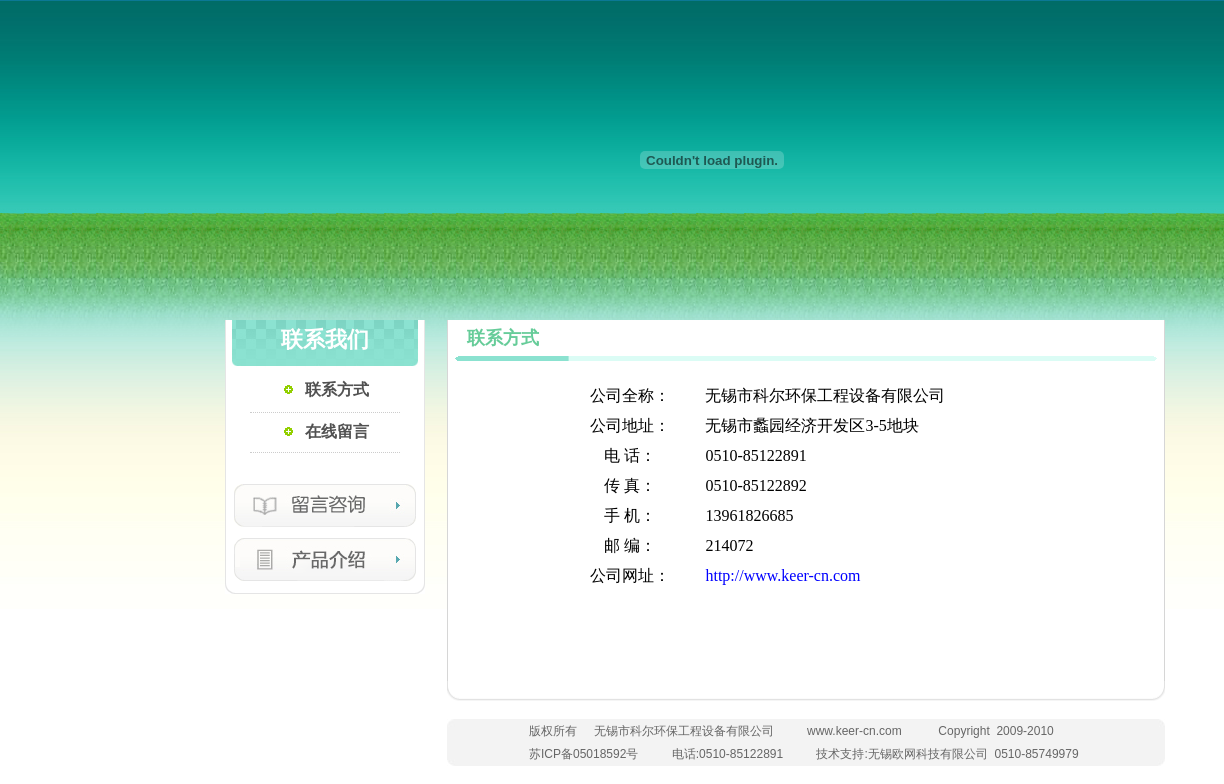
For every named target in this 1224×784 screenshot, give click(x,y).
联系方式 (337, 389)
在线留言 (337, 431)
